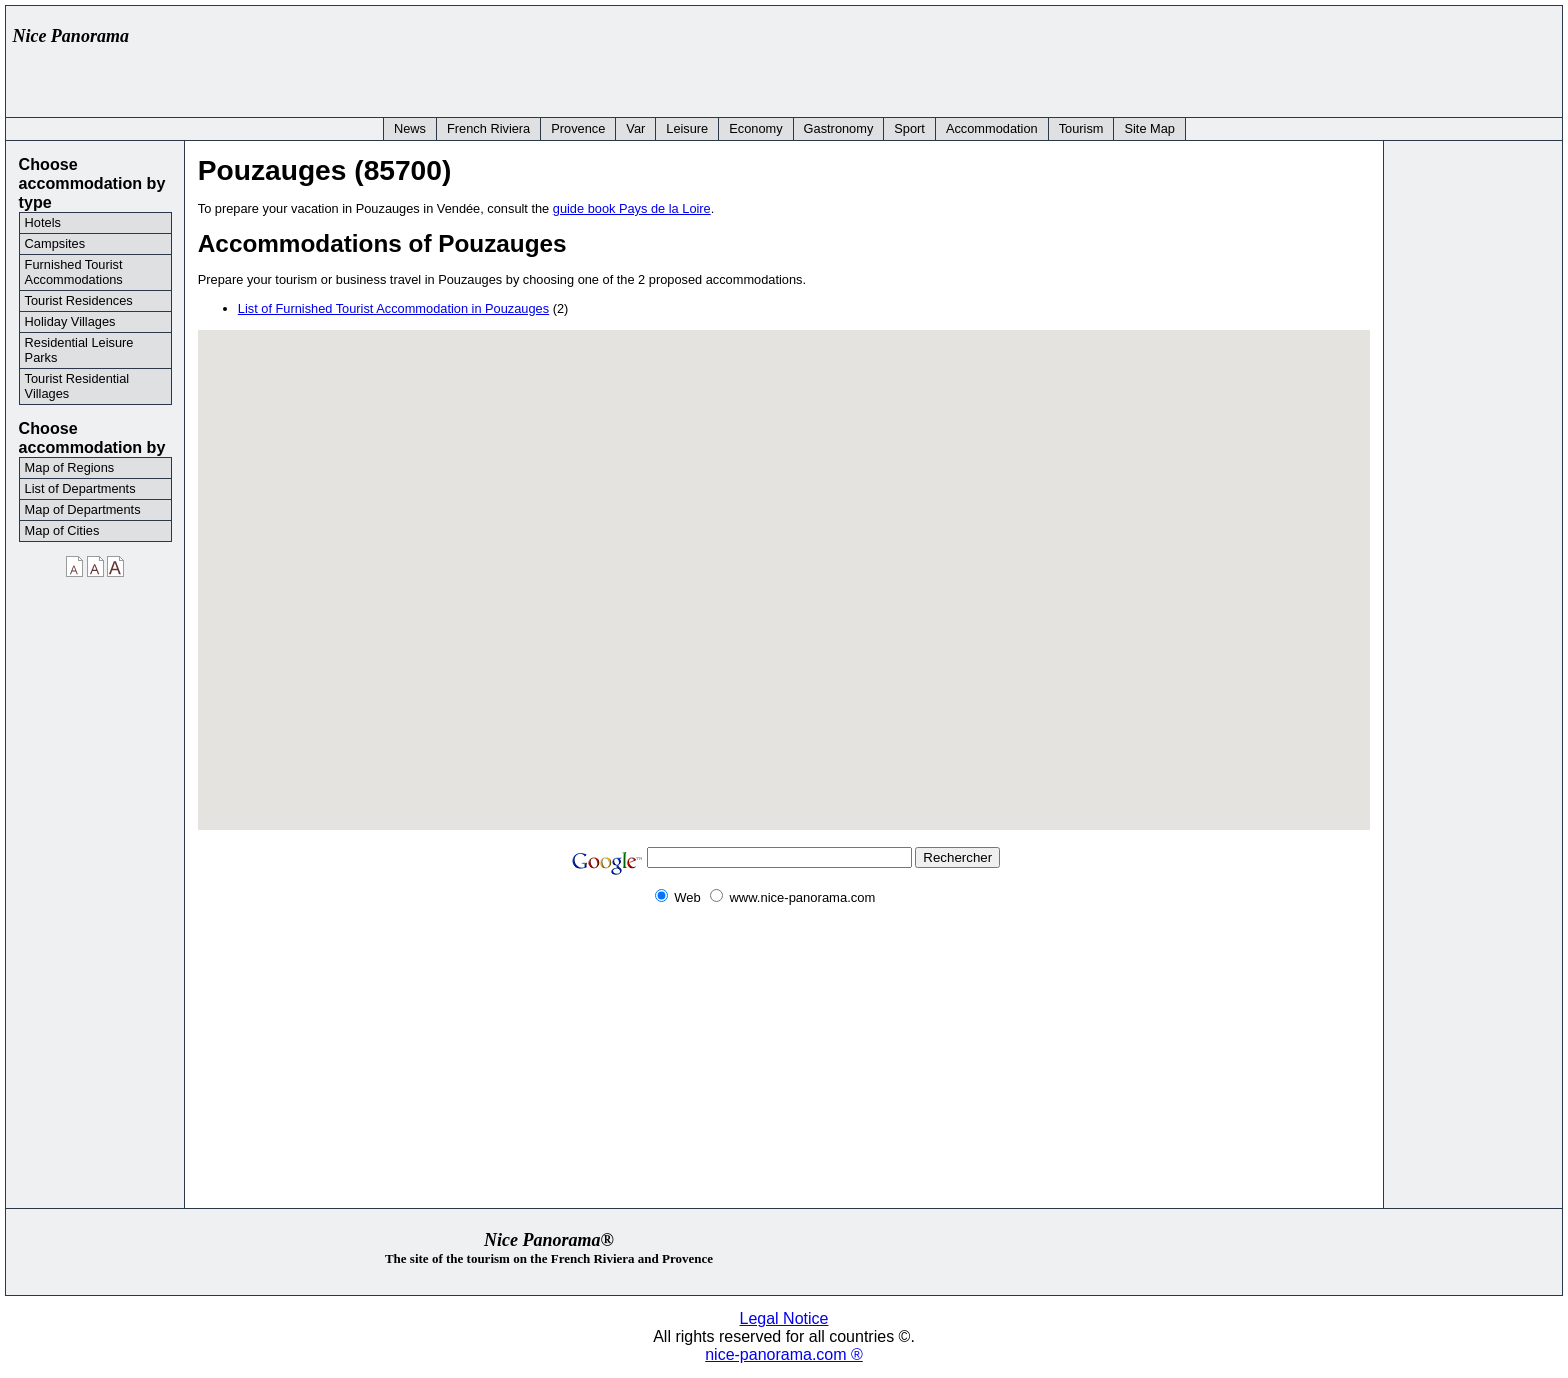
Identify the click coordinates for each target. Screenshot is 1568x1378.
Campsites (55, 243)
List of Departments (80, 488)
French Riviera (488, 128)
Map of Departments (83, 509)
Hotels (43, 222)
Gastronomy (839, 128)
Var (635, 128)
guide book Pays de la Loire (632, 208)
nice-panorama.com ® (784, 1354)
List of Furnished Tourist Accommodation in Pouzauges (393, 308)
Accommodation (992, 128)
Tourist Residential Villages (77, 386)
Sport (909, 128)
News (410, 128)
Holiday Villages (70, 321)
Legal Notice (784, 1318)
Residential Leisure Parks (79, 350)
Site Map (1149, 128)
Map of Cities (62, 530)
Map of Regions (70, 467)
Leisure (687, 128)
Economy (755, 128)
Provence (578, 128)
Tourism (1081, 128)
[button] (784, 568)
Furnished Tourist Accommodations (74, 272)
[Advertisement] (1190, 57)
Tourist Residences (79, 300)
